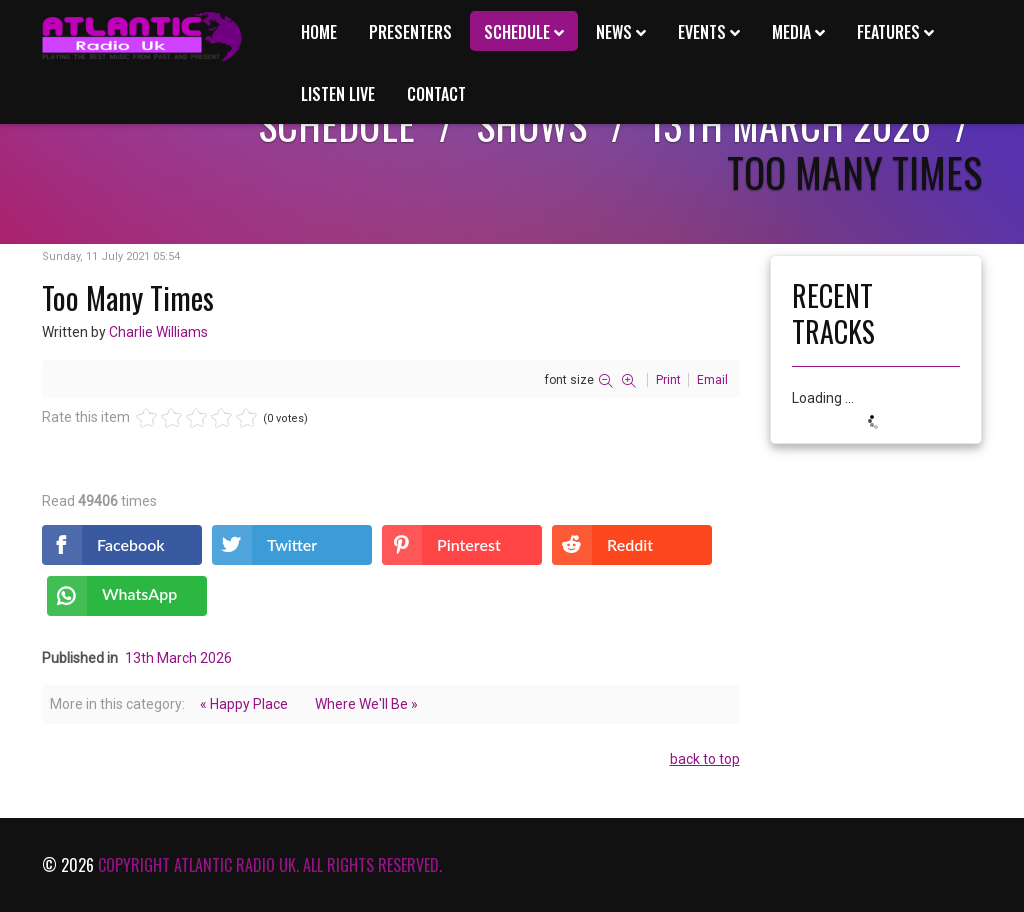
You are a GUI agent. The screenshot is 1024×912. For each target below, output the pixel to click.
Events (702, 32)
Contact (436, 94)
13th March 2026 (178, 658)
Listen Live (338, 94)
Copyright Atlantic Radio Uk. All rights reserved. (270, 865)
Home (319, 32)
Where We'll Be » (366, 704)
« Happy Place (244, 704)
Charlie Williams (158, 332)
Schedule (517, 32)
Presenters (410, 32)
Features (888, 32)
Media (791, 32)
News (614, 32)
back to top (705, 759)
